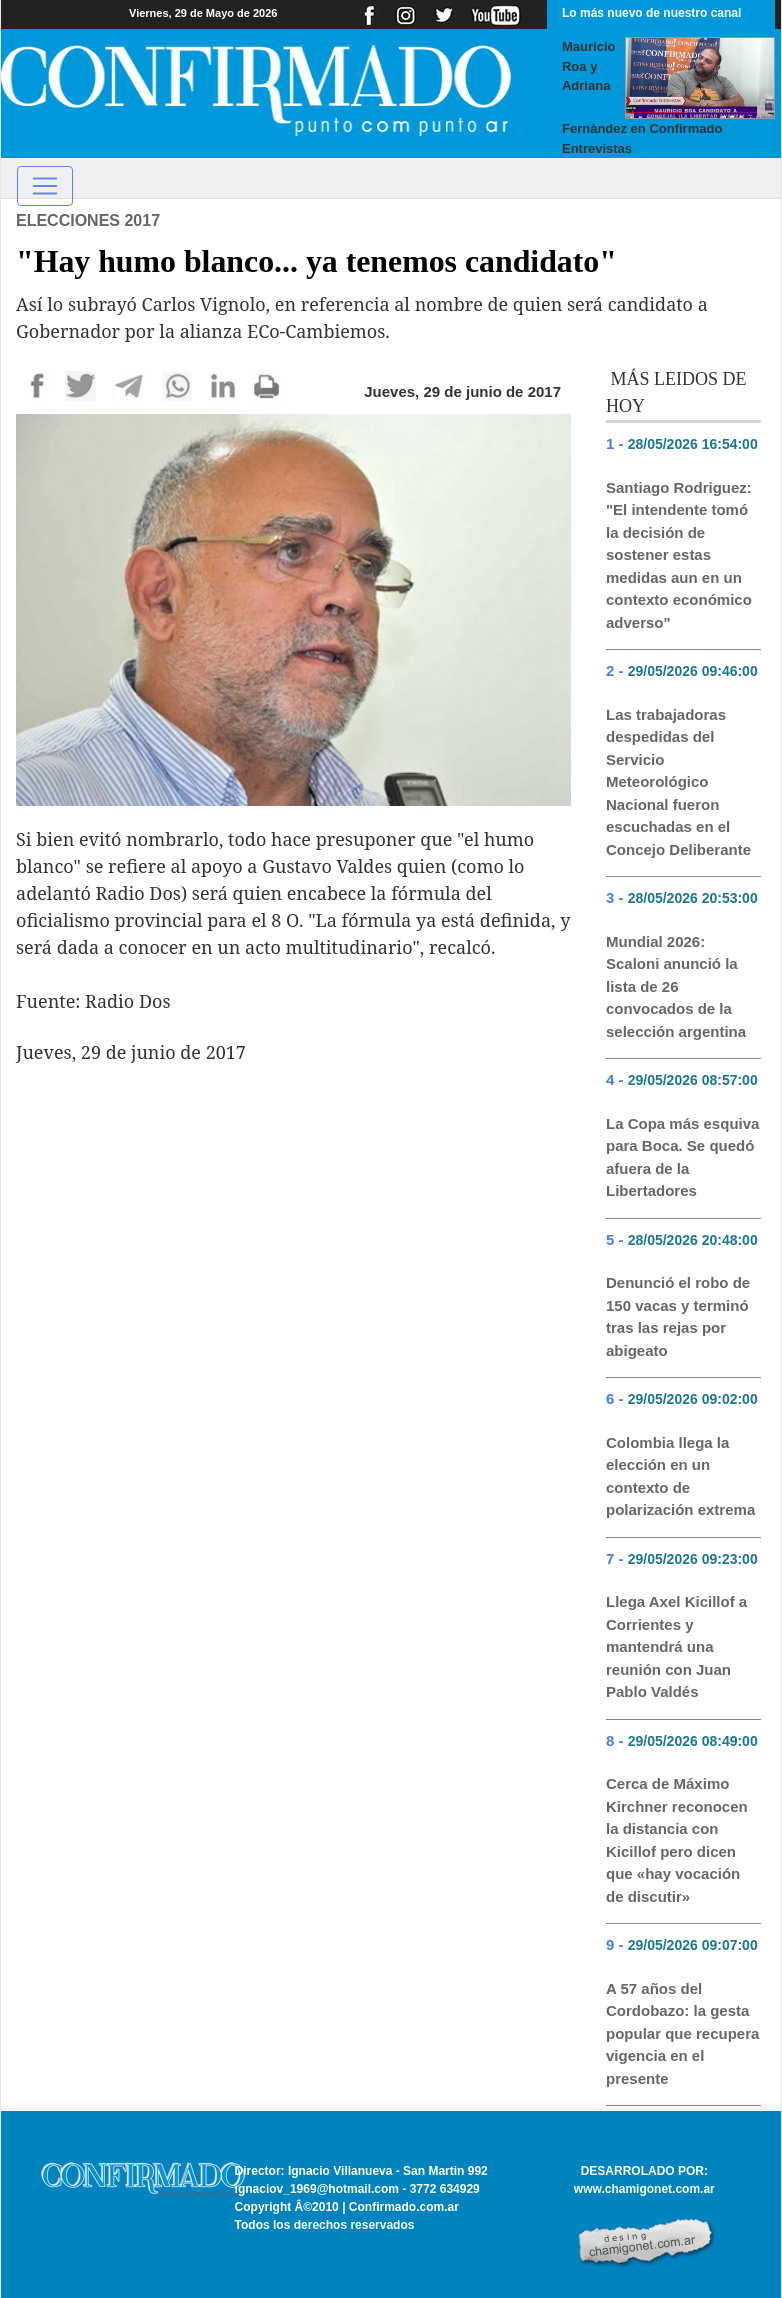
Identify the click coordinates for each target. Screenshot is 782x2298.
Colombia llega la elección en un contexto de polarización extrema (680, 1476)
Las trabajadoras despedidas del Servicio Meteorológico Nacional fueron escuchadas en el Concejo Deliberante (678, 782)
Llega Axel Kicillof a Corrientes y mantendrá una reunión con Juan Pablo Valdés (676, 1646)
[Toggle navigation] (45, 186)
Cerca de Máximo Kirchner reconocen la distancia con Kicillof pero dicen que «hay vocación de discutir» (677, 1840)
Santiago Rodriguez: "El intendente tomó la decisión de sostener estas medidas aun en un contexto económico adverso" (679, 555)
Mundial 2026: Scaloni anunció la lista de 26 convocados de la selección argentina (676, 986)
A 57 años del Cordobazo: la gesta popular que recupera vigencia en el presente (682, 2033)
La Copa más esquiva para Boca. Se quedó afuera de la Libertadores (682, 1157)
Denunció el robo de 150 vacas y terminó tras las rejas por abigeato (678, 1316)
